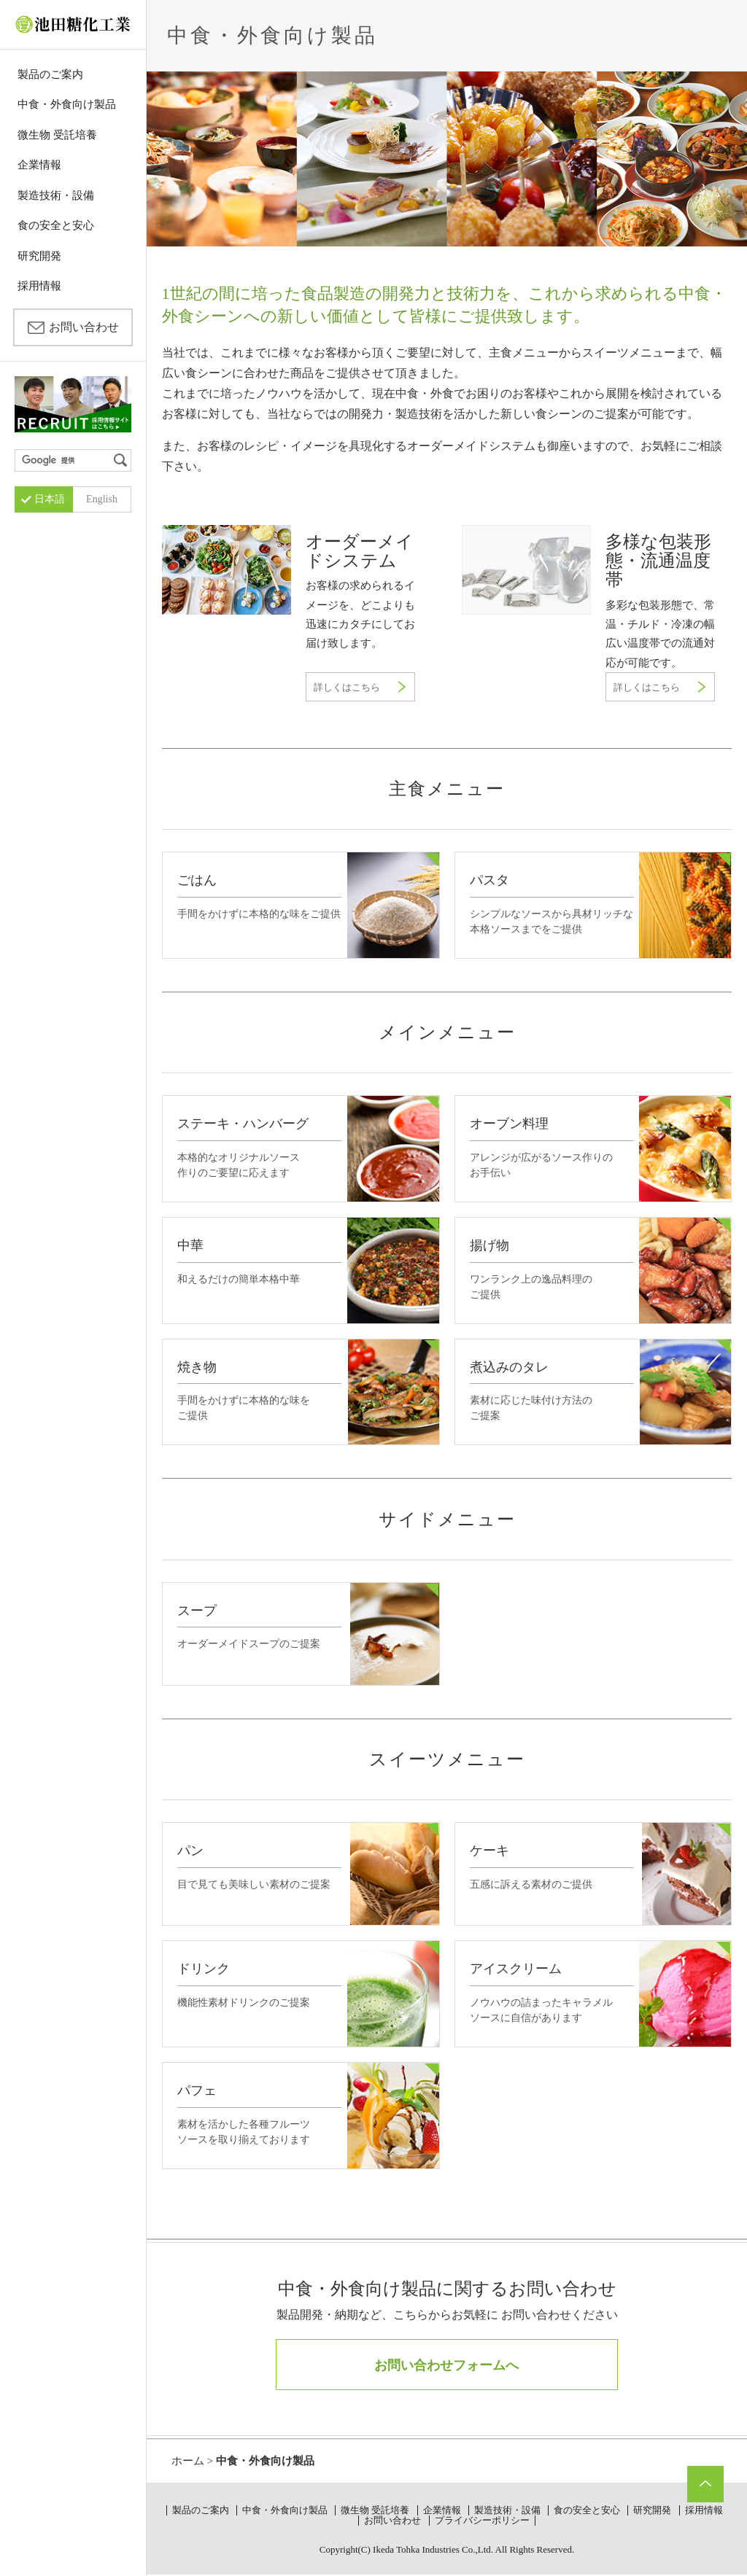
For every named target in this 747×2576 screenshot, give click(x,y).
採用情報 (39, 286)
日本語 (49, 499)
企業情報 (39, 165)
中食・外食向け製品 (67, 104)
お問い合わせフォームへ (446, 2365)
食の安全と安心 (56, 225)
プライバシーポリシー (482, 2520)
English (101, 499)
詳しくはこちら (347, 687)
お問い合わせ (84, 327)
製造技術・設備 (56, 195)
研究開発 (39, 256)
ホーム (187, 2461)
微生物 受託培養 (57, 135)
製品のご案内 (50, 74)
